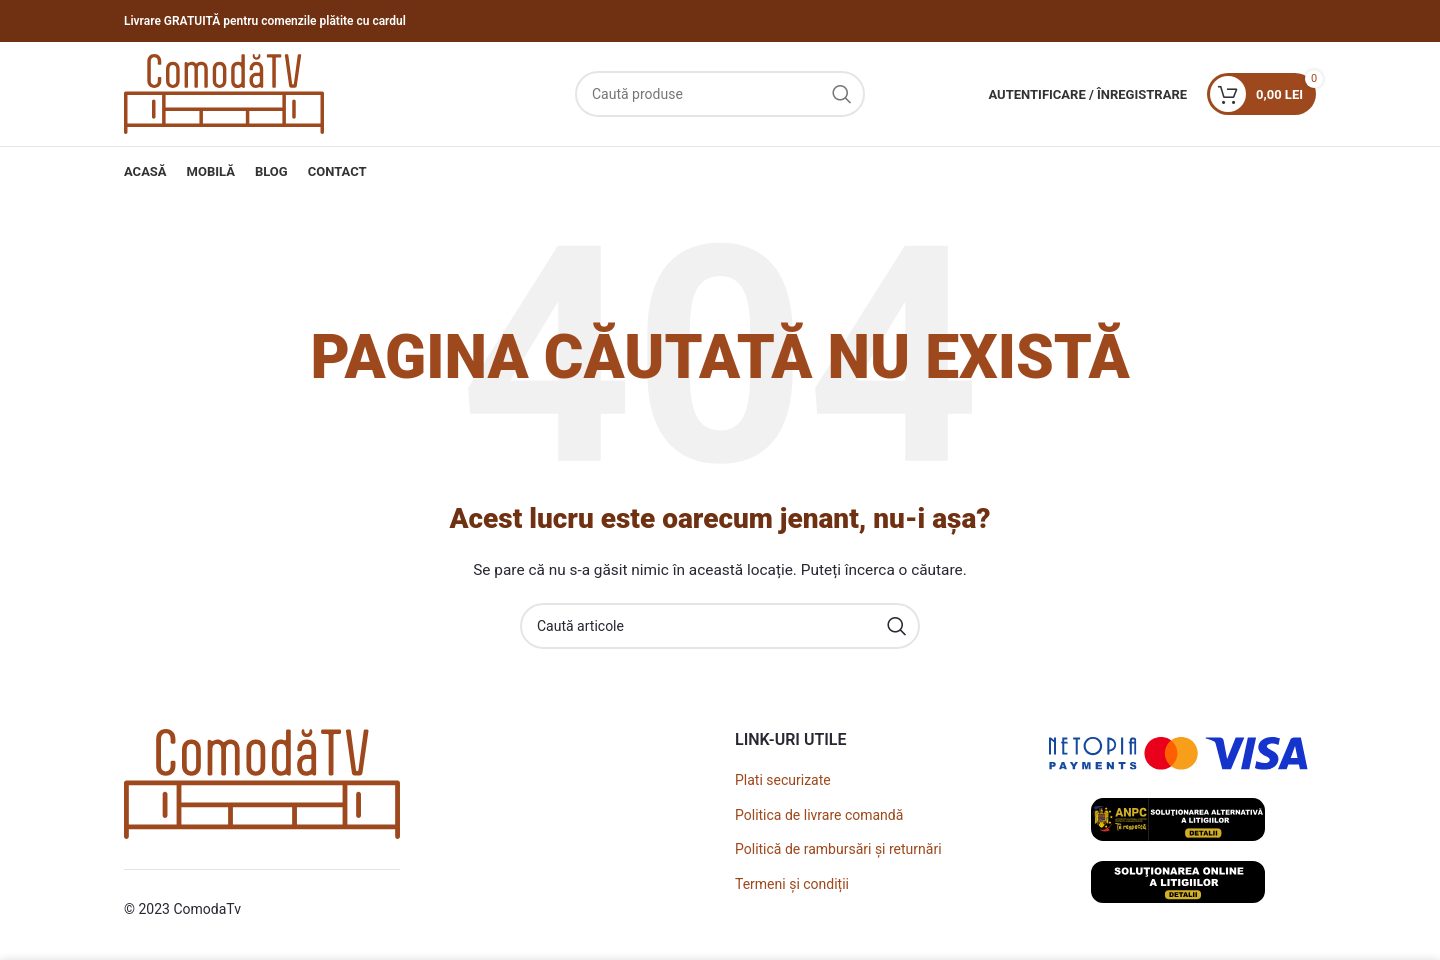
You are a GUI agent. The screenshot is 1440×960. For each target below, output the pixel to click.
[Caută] (720, 94)
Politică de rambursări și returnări (838, 849)
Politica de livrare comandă (819, 815)
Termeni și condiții (792, 884)
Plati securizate (783, 780)
